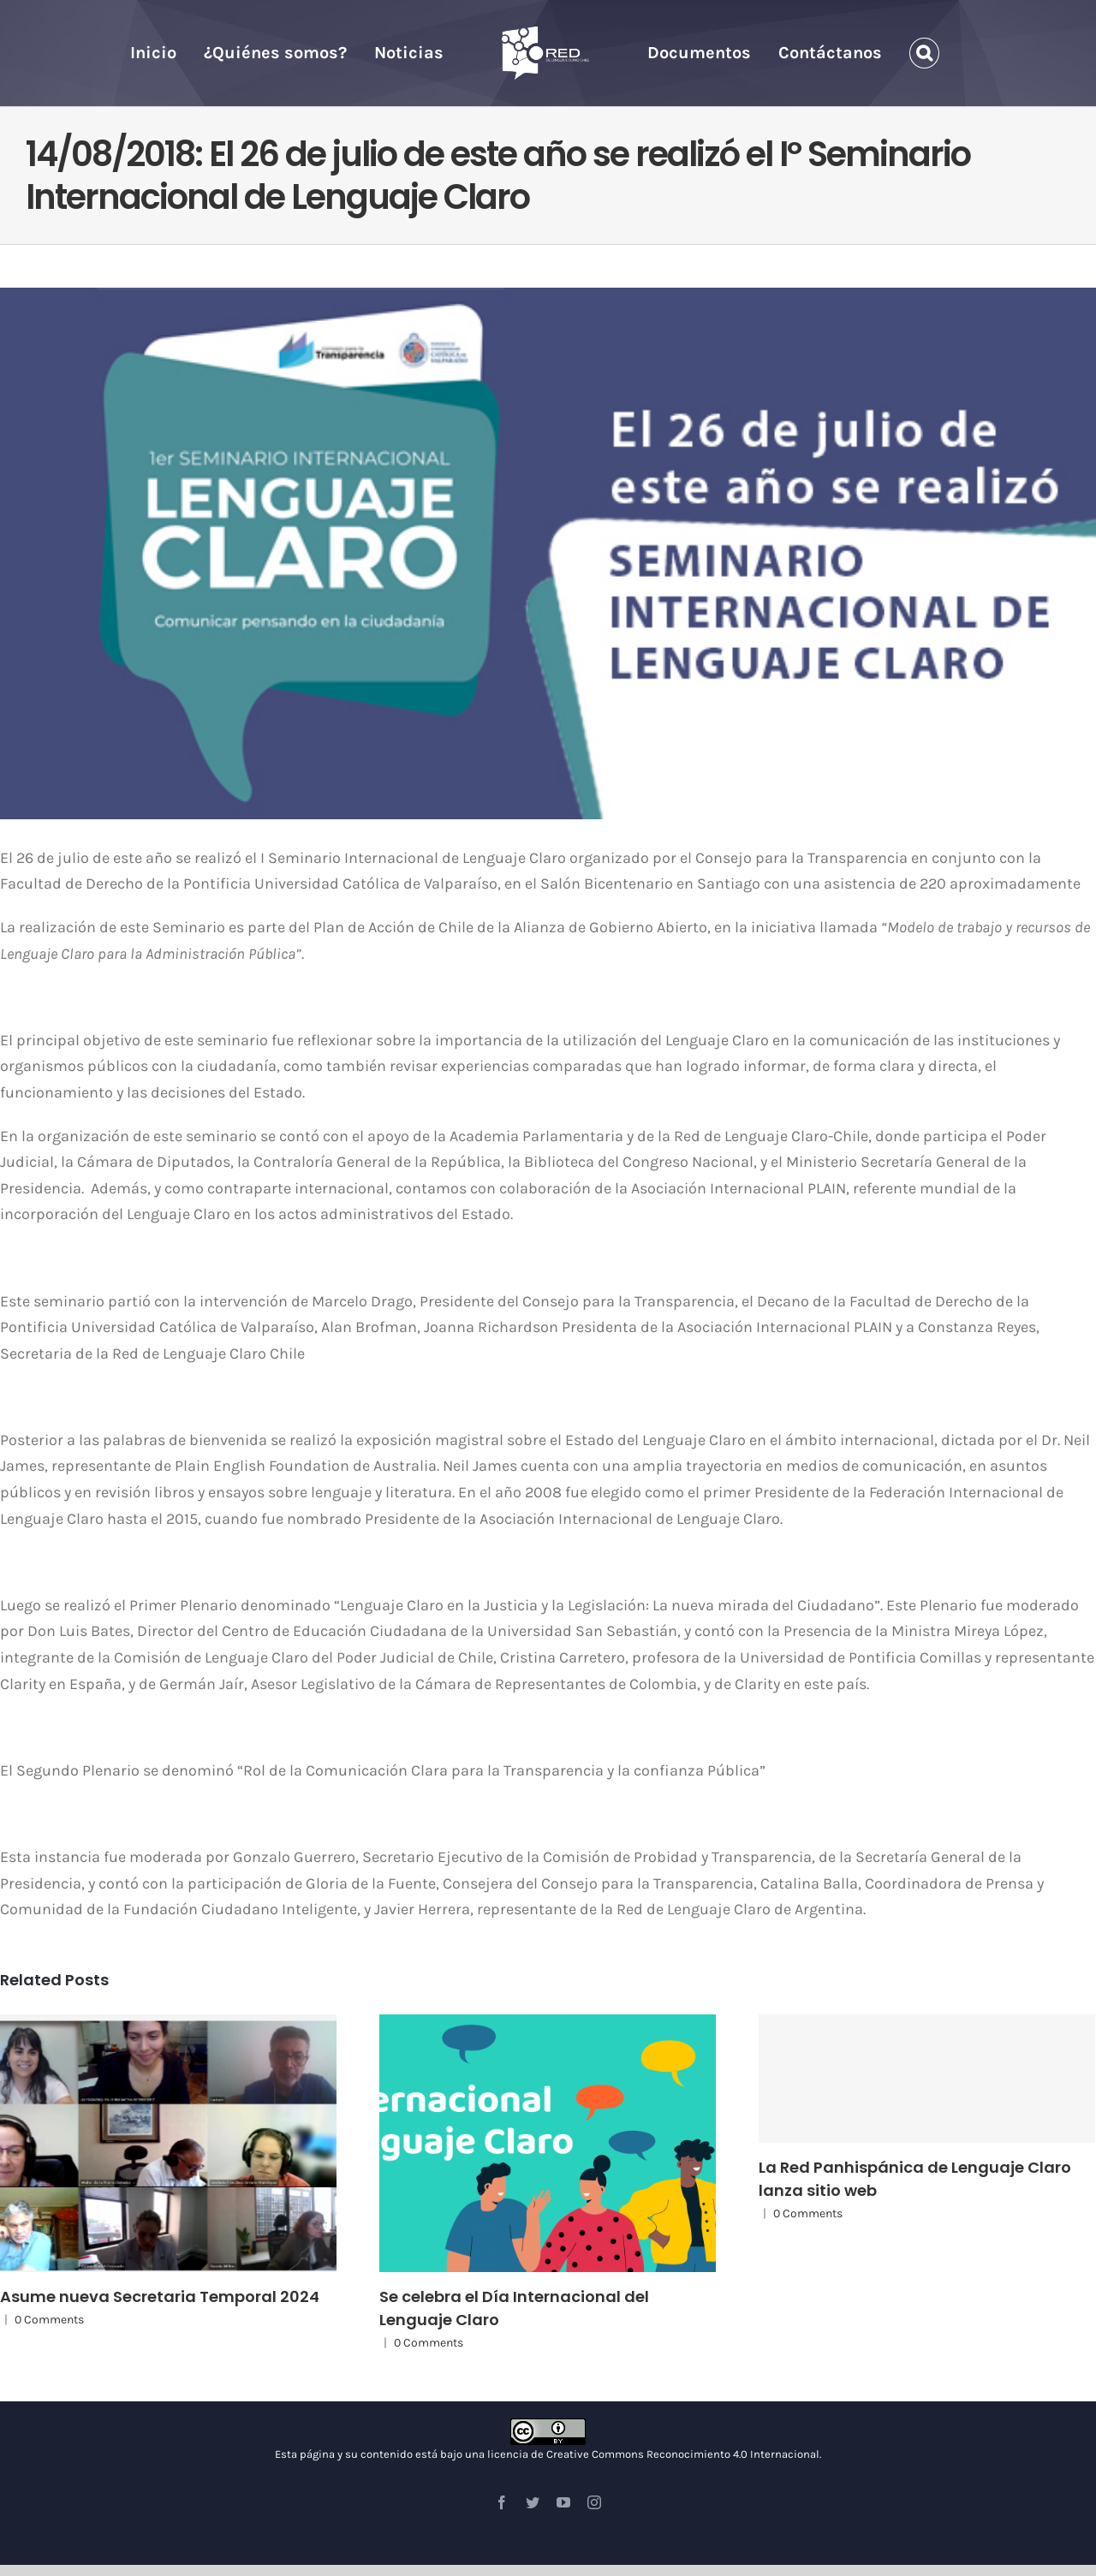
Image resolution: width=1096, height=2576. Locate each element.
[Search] (924, 53)
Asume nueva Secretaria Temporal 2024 (159, 2296)
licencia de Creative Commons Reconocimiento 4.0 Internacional (653, 2454)
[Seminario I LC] (548, 553)
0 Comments (49, 2319)
